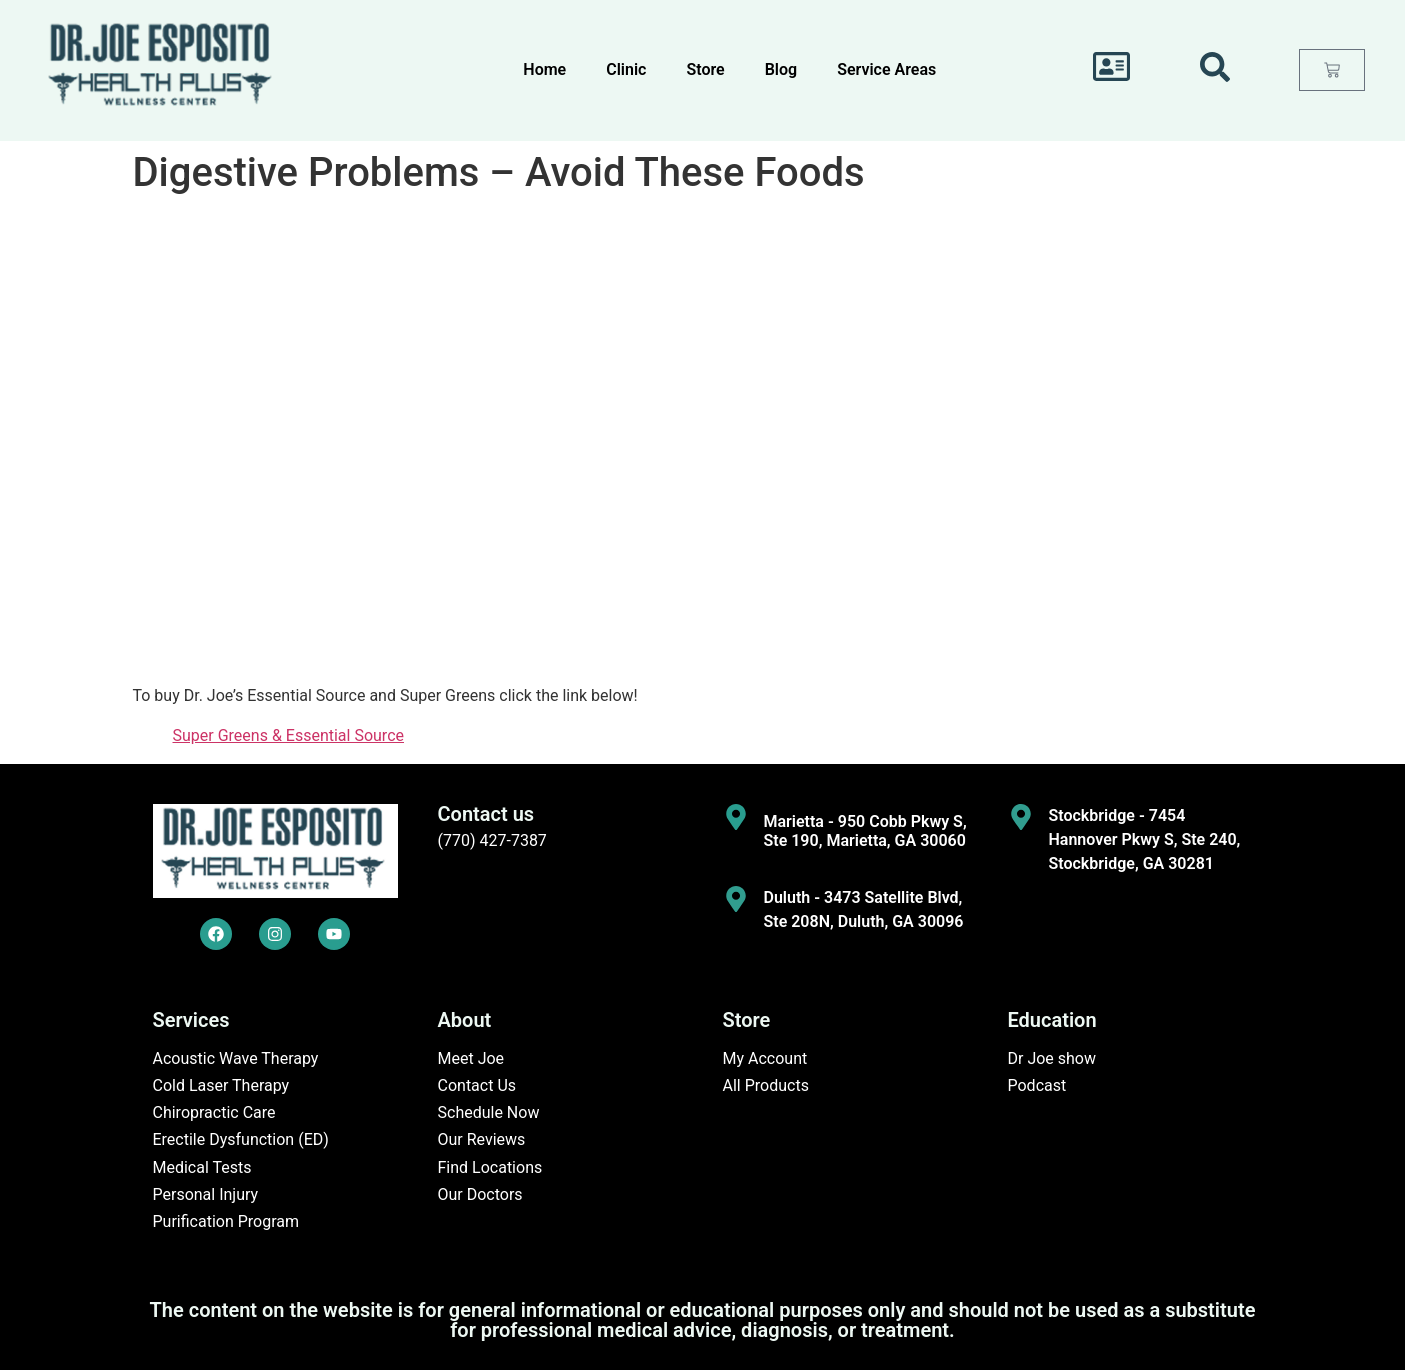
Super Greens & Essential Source (289, 735)
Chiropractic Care (214, 1112)
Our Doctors (480, 1194)
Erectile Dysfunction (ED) (241, 1139)
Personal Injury (206, 1194)
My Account (765, 1058)
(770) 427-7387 (492, 840)
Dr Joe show (1052, 1058)
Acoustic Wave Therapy (236, 1058)
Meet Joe (471, 1058)
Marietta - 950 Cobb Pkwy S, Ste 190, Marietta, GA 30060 (865, 831)
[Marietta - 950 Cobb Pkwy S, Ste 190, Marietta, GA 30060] (736, 817)
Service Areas (886, 69)
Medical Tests (202, 1167)
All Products (766, 1085)
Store (705, 69)
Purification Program (226, 1221)
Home (544, 69)
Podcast (1037, 1085)
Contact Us (477, 1085)
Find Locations (490, 1167)
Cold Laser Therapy (221, 1085)
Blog (781, 69)
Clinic (626, 69)
